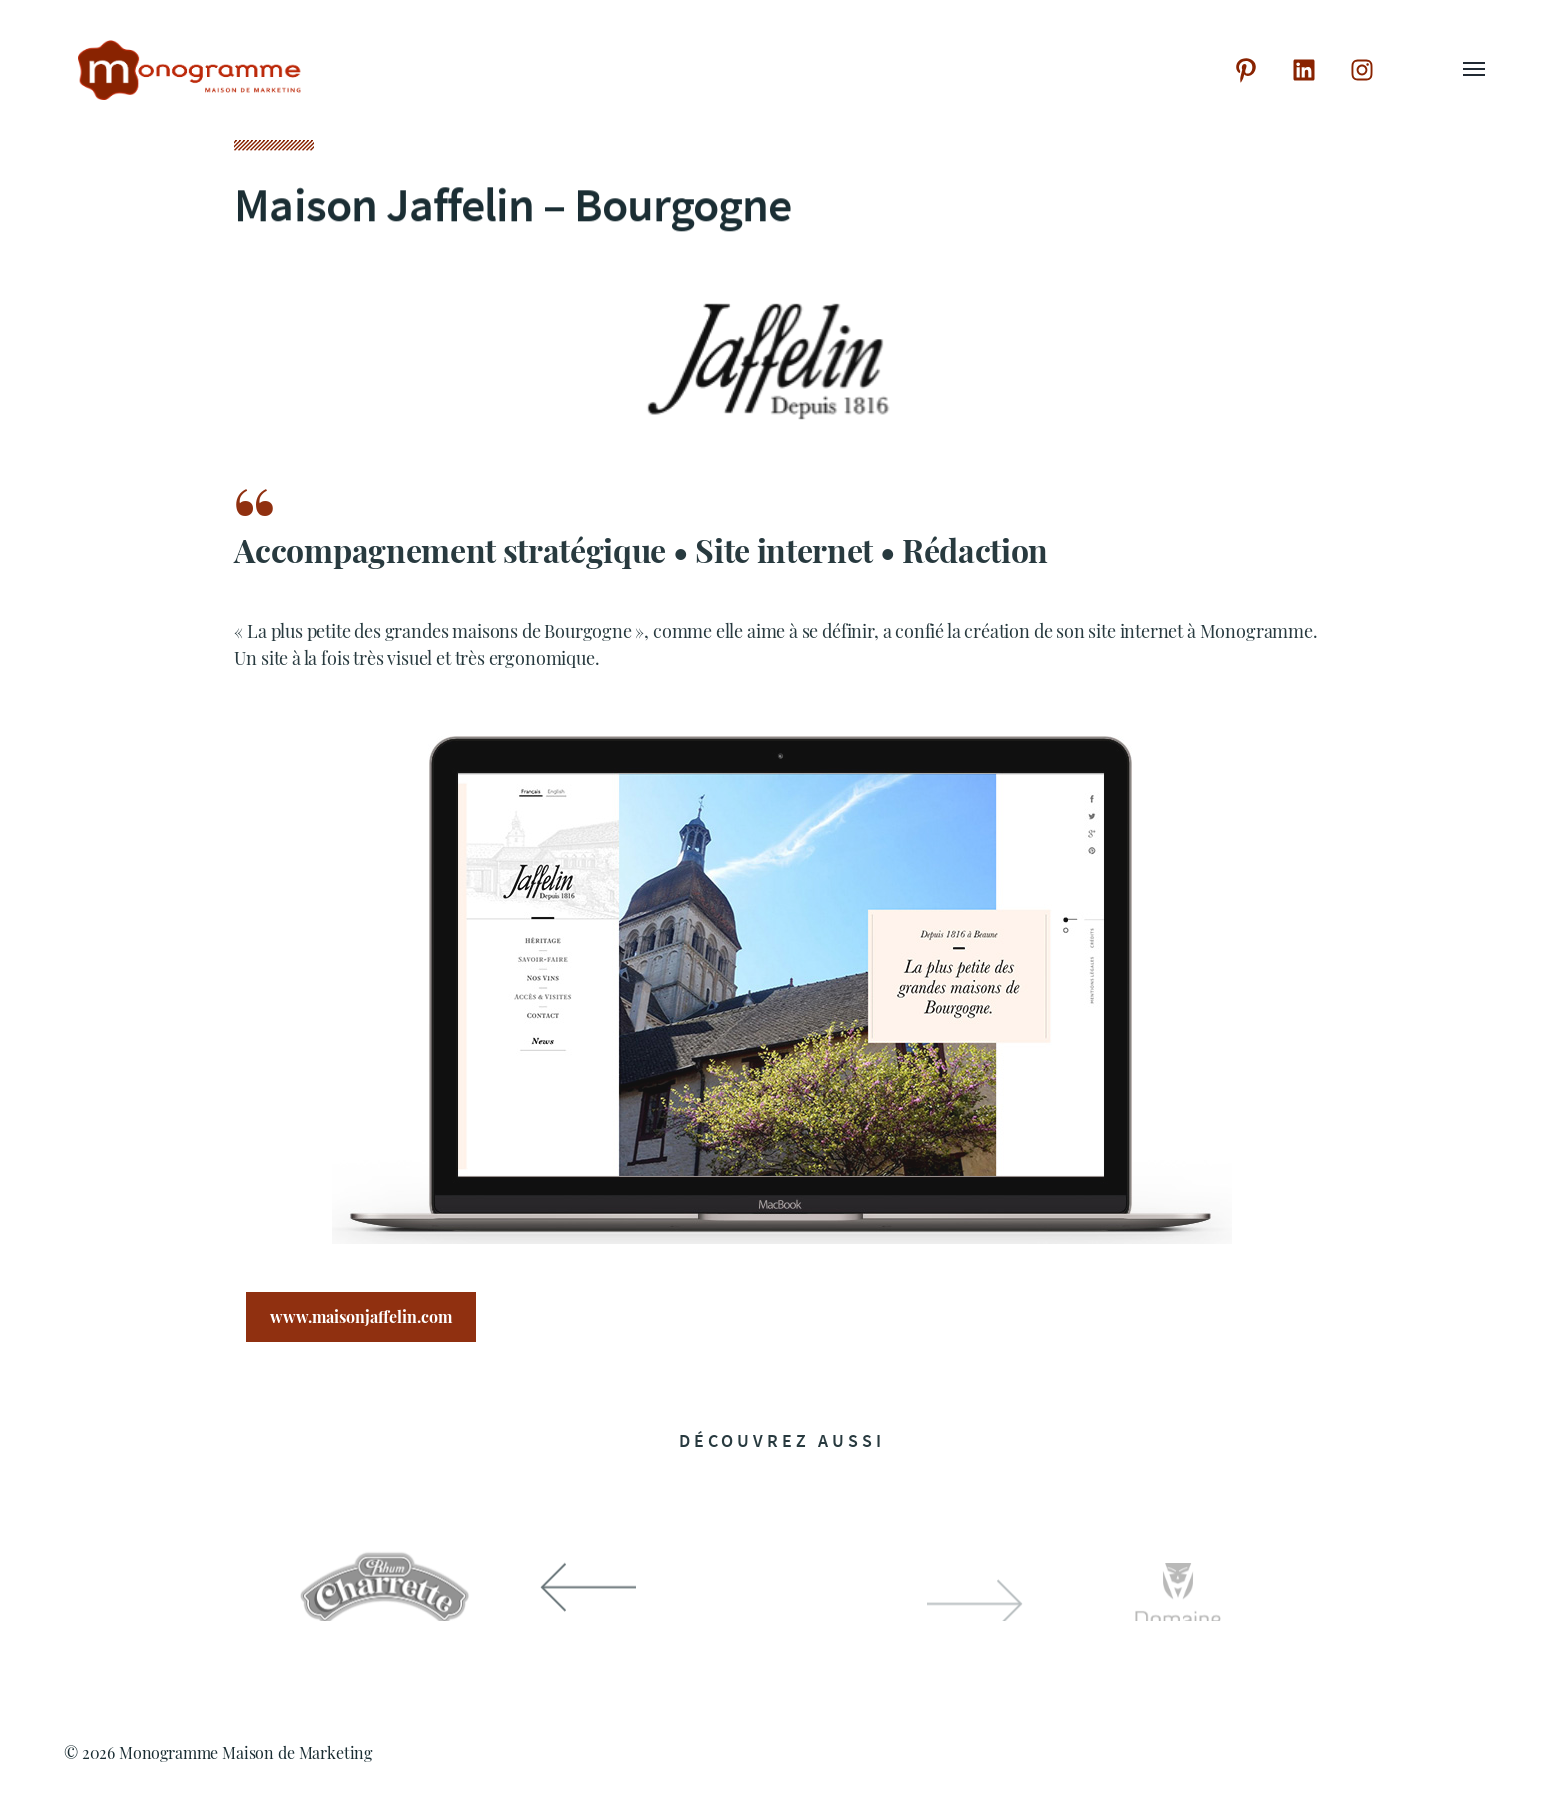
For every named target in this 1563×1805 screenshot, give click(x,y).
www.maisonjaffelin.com (361, 1319)
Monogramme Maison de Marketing (245, 1752)
